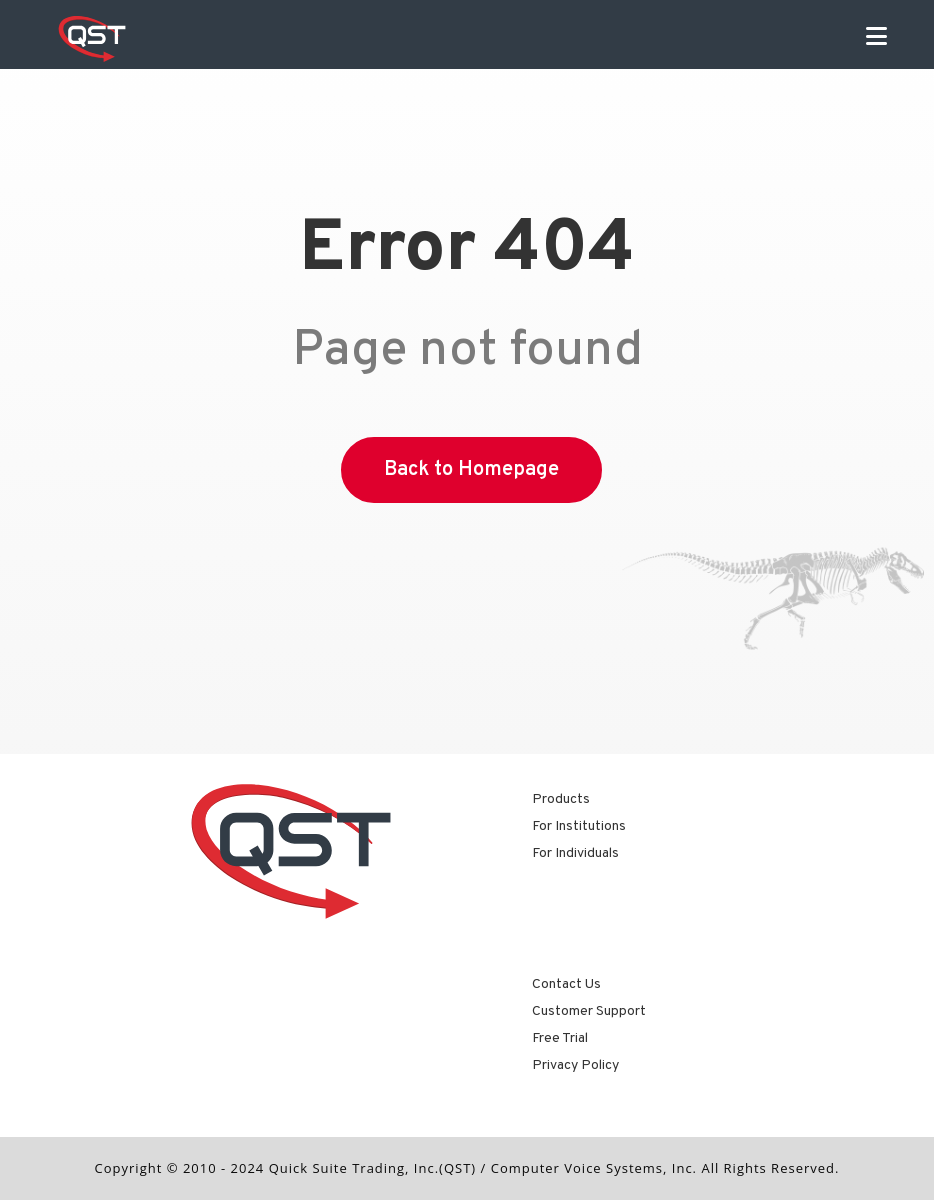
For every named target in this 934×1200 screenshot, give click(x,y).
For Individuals (575, 853)
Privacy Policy (575, 1065)
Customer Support (589, 1011)
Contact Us (566, 984)
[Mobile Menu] (877, 39)
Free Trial (560, 1038)
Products (561, 799)
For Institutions (579, 826)
